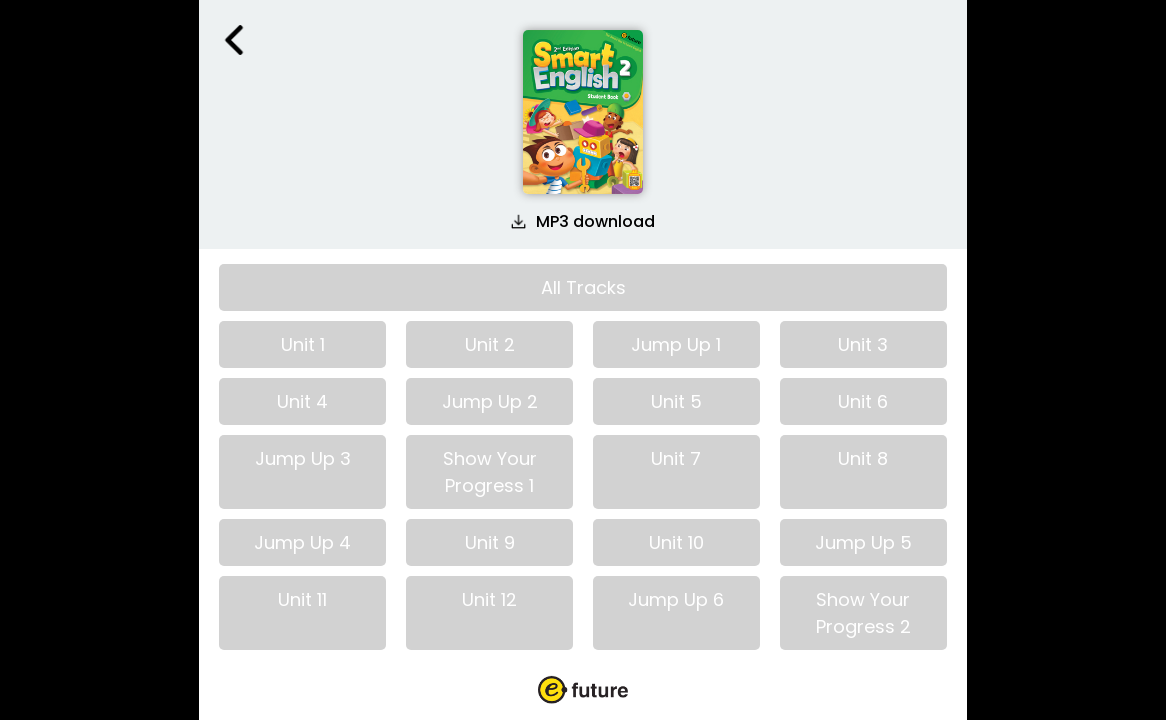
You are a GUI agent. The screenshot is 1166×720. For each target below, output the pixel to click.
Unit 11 (302, 599)
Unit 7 (676, 458)
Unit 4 (302, 401)
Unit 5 (676, 401)
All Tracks (583, 287)
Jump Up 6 (676, 599)
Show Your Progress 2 (863, 613)
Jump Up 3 (303, 458)
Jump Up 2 (490, 401)
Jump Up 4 (302, 542)
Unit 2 (490, 344)
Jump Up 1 (676, 344)
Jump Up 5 (863, 542)
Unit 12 (489, 599)
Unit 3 (863, 344)
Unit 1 (303, 344)
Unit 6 (863, 401)
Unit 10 (676, 542)
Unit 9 (490, 542)
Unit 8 (863, 458)
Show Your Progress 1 (490, 472)
